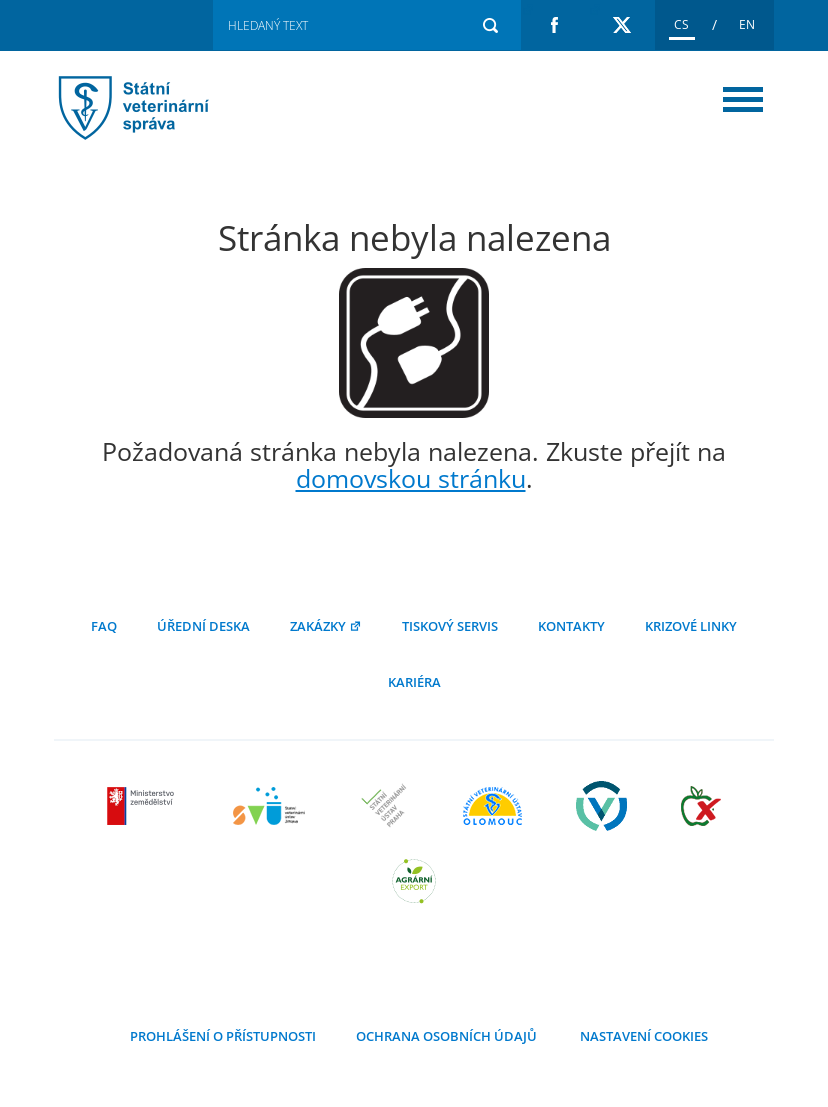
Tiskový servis (450, 626)
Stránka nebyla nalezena (159, 107)
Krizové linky (691, 626)
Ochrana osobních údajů (446, 1036)
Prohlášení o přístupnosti (223, 1036)
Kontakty (571, 626)
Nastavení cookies (642, 1036)
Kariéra (414, 682)
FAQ (104, 626)
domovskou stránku (411, 478)
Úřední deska (203, 626)
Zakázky (326, 626)
